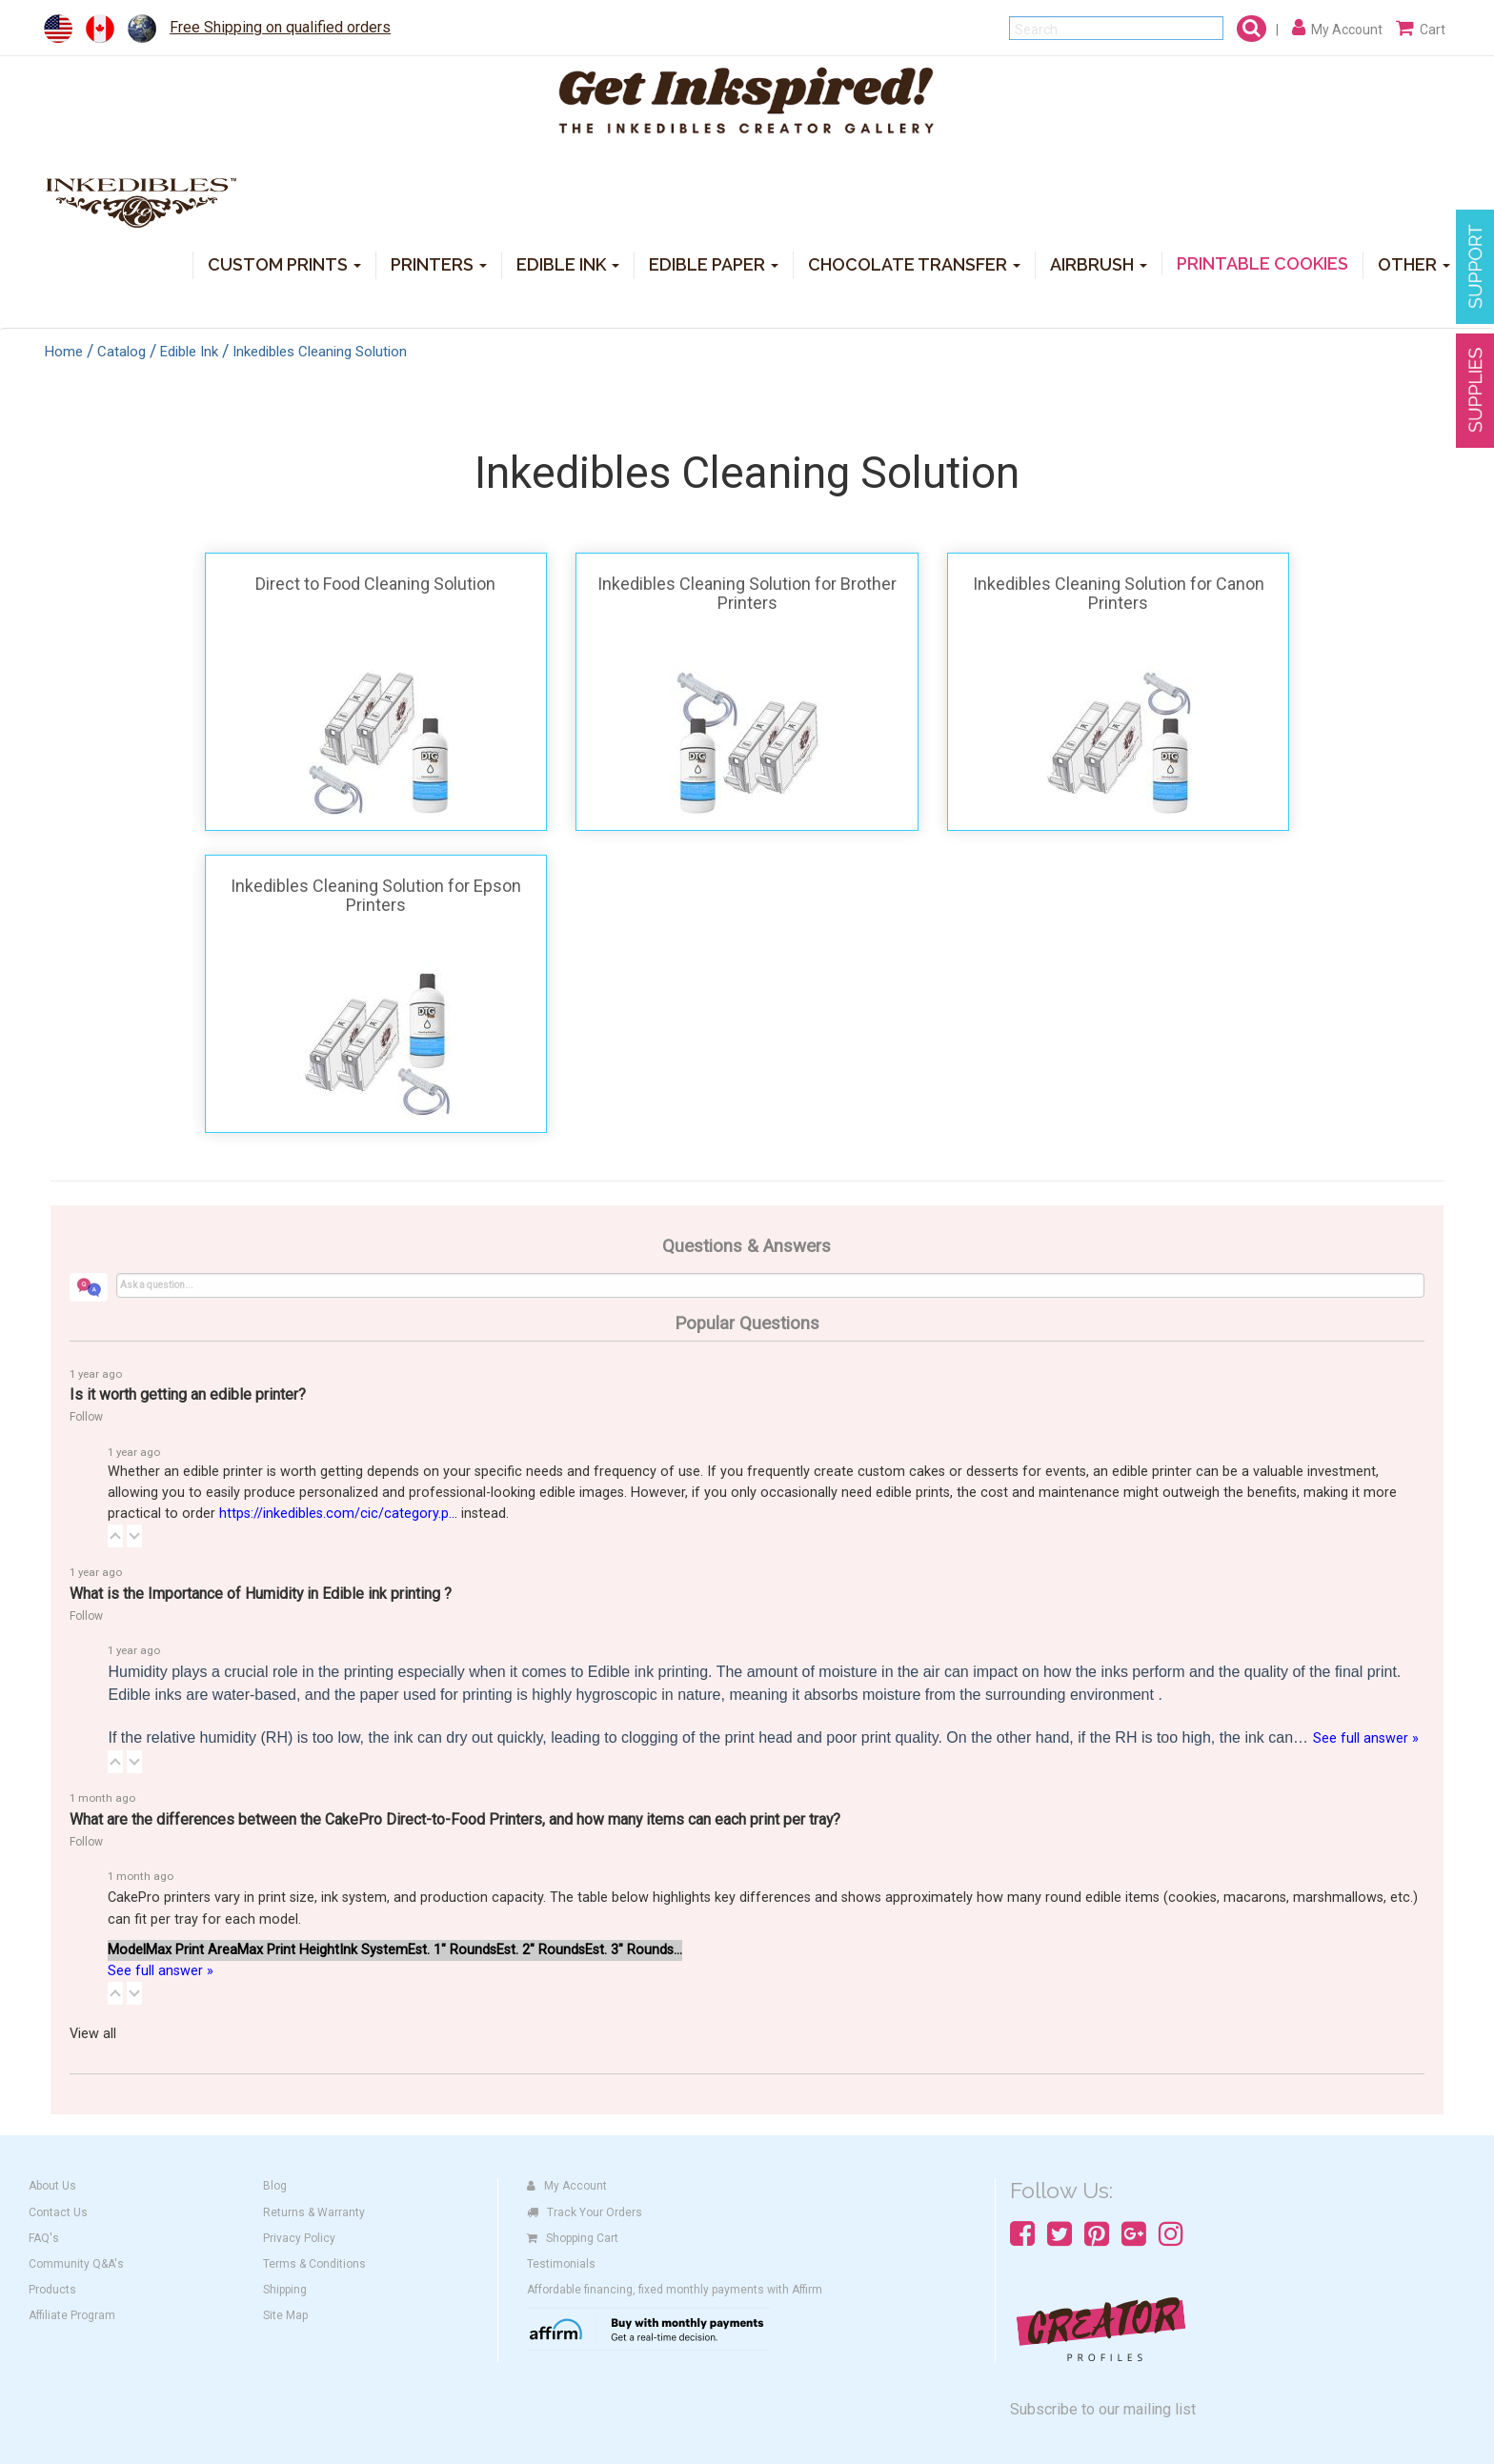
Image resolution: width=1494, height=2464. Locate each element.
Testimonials (561, 2264)
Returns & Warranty (314, 2212)
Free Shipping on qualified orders (280, 27)
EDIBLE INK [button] (567, 263)
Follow (86, 1417)
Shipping (285, 2289)
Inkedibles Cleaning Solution (319, 351)
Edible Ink (189, 351)
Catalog (121, 351)
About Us (52, 2185)
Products (52, 2289)
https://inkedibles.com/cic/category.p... (338, 1513)
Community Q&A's (76, 2264)
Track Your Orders (584, 2212)
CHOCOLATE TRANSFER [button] (914, 263)
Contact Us (58, 2212)
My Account (567, 2185)
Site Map (285, 2315)
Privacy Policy (299, 2238)
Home (64, 351)
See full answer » (1366, 1738)
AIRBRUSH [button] (1098, 263)
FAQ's (44, 2238)
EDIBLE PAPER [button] (713, 263)
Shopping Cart (572, 2238)
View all (93, 2034)
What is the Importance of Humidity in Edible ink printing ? (261, 1594)
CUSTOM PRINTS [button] (284, 263)
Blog (275, 2185)
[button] (115, 1536)
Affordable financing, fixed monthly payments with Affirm (674, 2289)
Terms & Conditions (314, 2264)
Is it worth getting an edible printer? (188, 1394)
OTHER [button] (1414, 263)
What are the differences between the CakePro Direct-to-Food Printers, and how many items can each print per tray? (455, 1819)
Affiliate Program (72, 2315)
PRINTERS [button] (439, 263)
